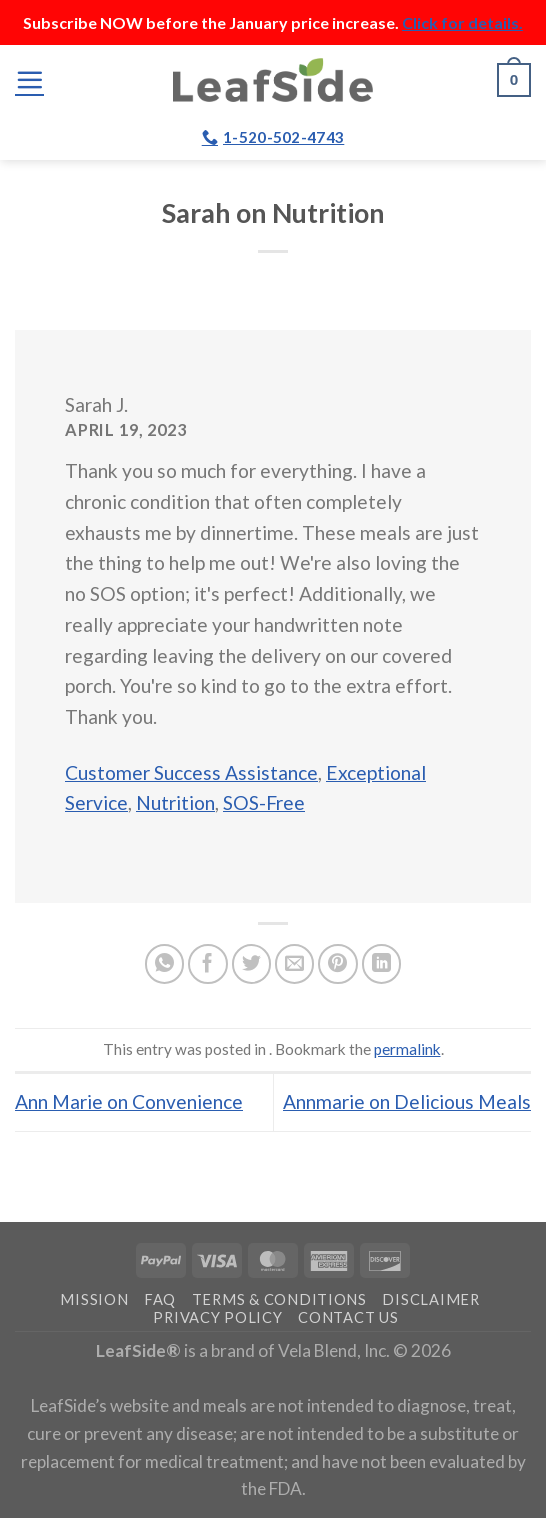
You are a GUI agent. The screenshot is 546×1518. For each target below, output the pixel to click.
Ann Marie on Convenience (129, 1101)
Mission (94, 1299)
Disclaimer (430, 1299)
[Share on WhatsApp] (165, 964)
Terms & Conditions (279, 1299)
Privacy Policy (217, 1317)
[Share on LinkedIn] (382, 964)
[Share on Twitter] (252, 964)
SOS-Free (264, 802)
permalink (407, 1049)
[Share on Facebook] (208, 964)
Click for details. (462, 22)
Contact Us (348, 1317)
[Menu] (29, 79)
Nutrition (175, 802)
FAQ (160, 1299)
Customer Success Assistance (191, 772)
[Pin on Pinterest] (338, 964)
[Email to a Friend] (295, 964)
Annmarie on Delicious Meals (407, 1101)
